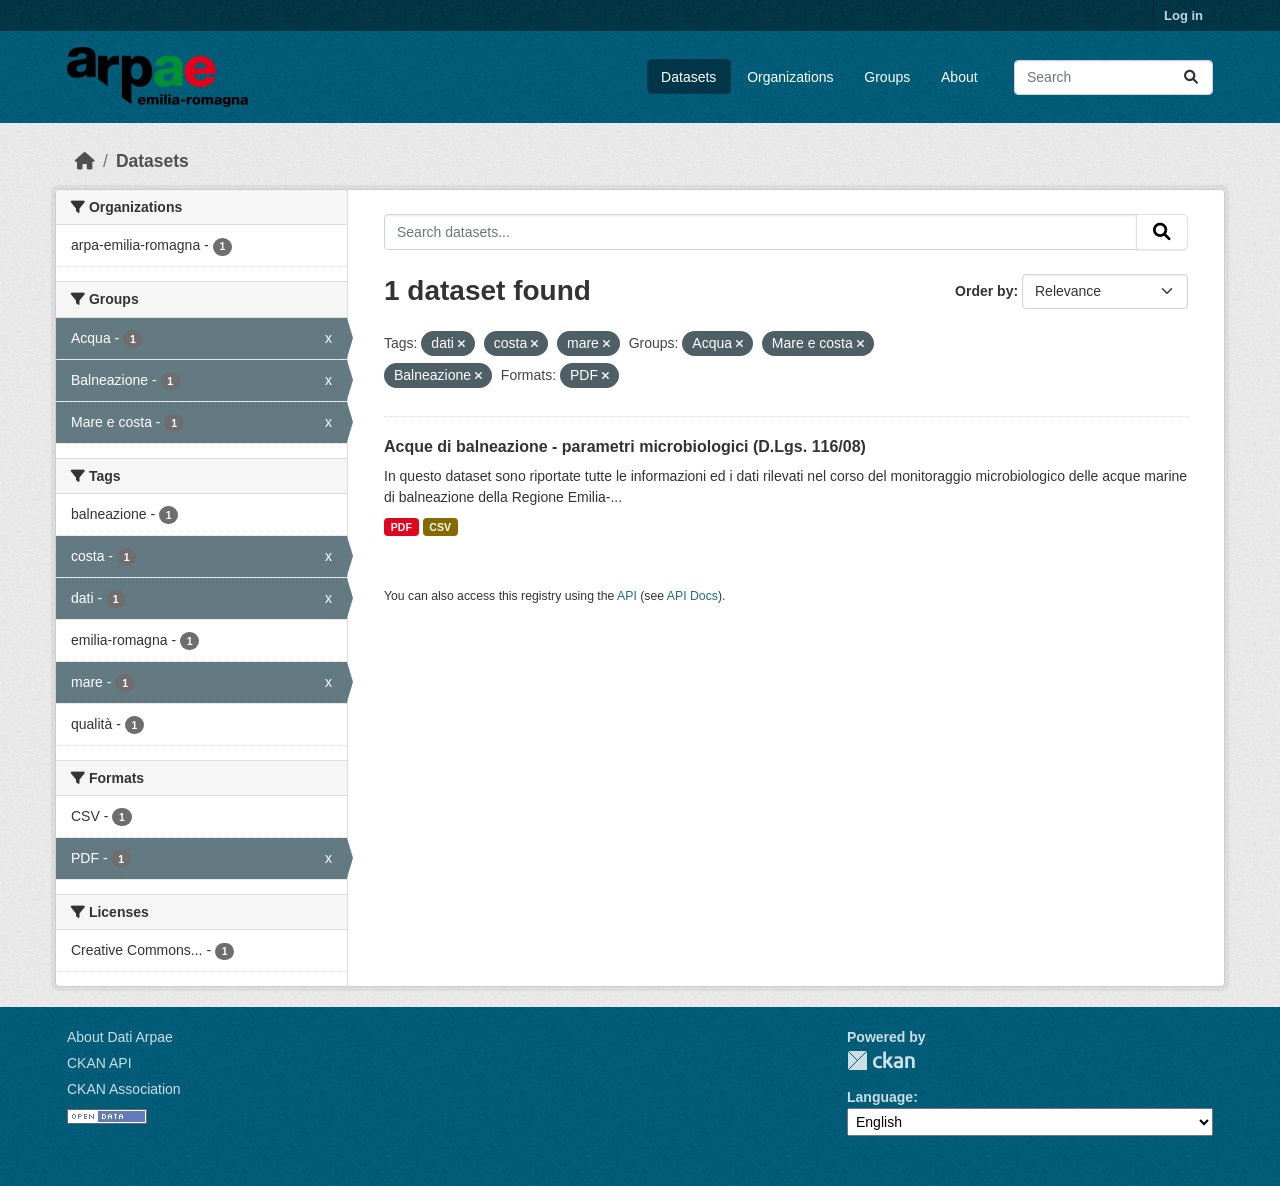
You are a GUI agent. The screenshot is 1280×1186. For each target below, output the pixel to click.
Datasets (688, 77)
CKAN (881, 1060)
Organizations (790, 77)
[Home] (85, 161)
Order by (984, 291)
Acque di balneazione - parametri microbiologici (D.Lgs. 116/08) (625, 446)
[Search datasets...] (1113, 77)
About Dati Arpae (120, 1037)
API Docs (692, 596)
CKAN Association (124, 1089)
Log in (1183, 15)
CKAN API (99, 1063)
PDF (401, 527)
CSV (440, 527)
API (627, 596)
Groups (887, 77)
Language (880, 1097)
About (959, 77)
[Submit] (1191, 77)
